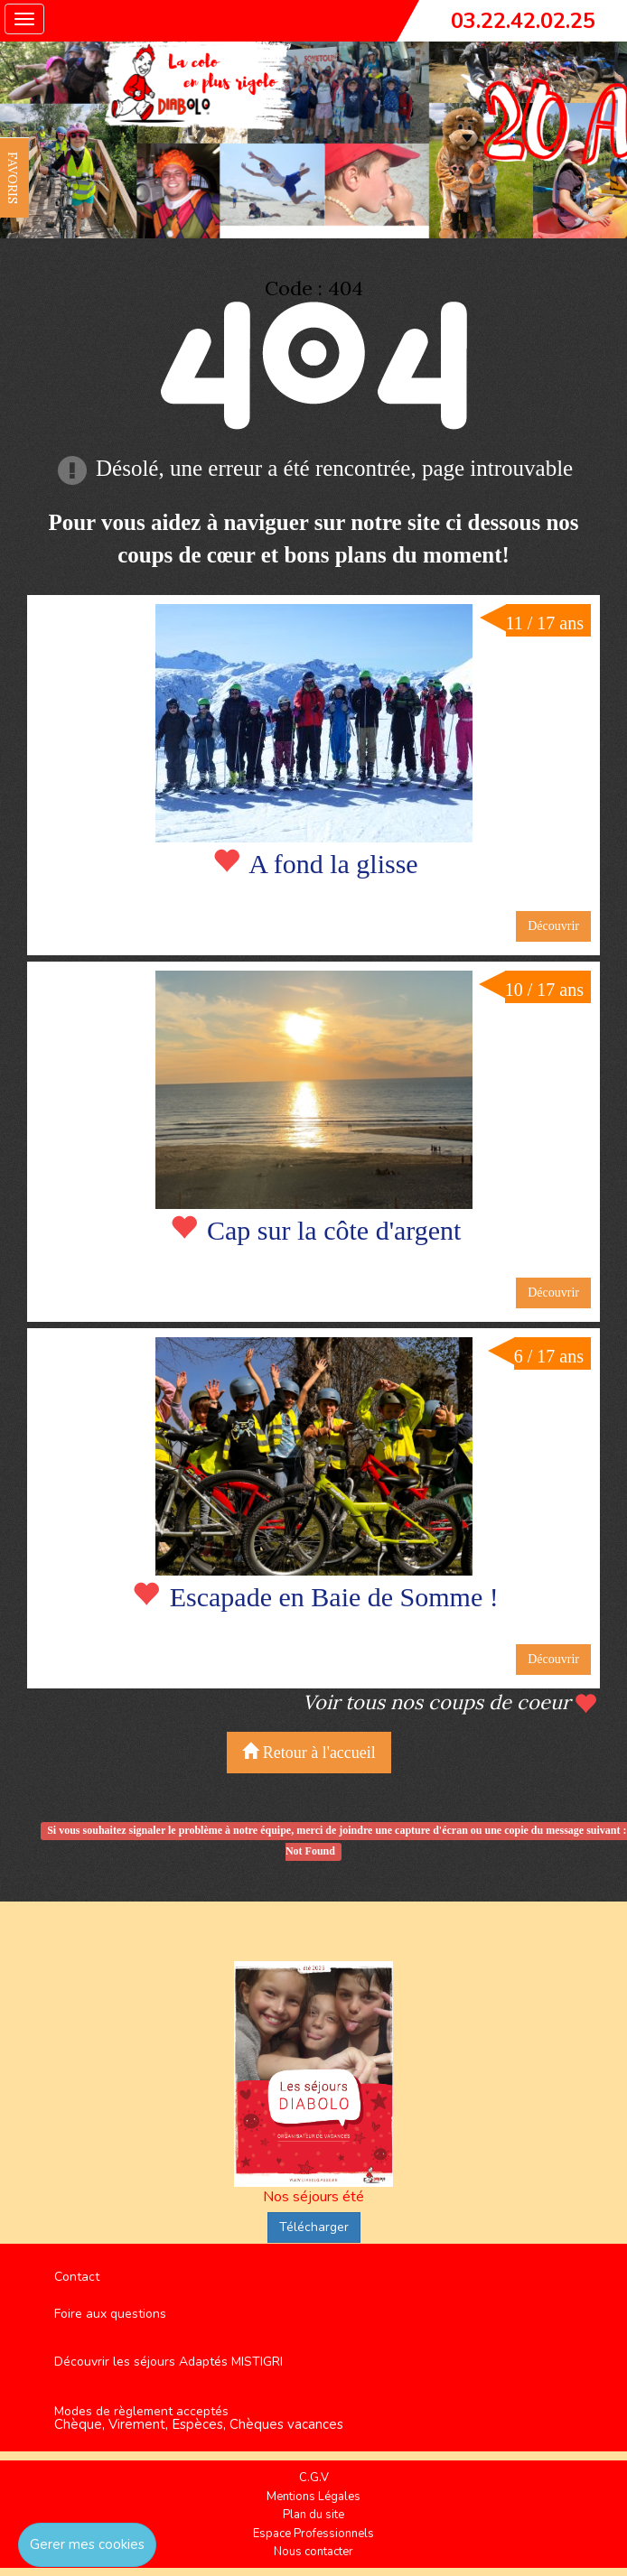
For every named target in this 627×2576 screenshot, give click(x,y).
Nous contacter (313, 2551)
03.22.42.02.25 (523, 20)
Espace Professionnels (313, 2533)
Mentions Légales (313, 2496)
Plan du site (313, 2514)
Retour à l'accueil (309, 1752)
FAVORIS (13, 178)
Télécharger (314, 2227)
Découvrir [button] (553, 926)
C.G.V (314, 2477)
